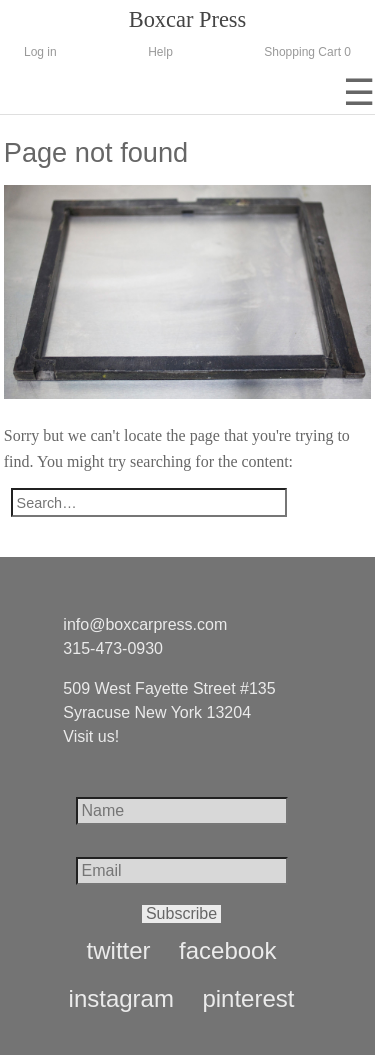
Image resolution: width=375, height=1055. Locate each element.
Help (160, 52)
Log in (40, 52)
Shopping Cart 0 (307, 52)
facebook (227, 951)
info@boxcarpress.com (145, 624)
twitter (119, 951)
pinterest (248, 999)
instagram (121, 999)
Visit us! (91, 736)
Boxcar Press (188, 19)
